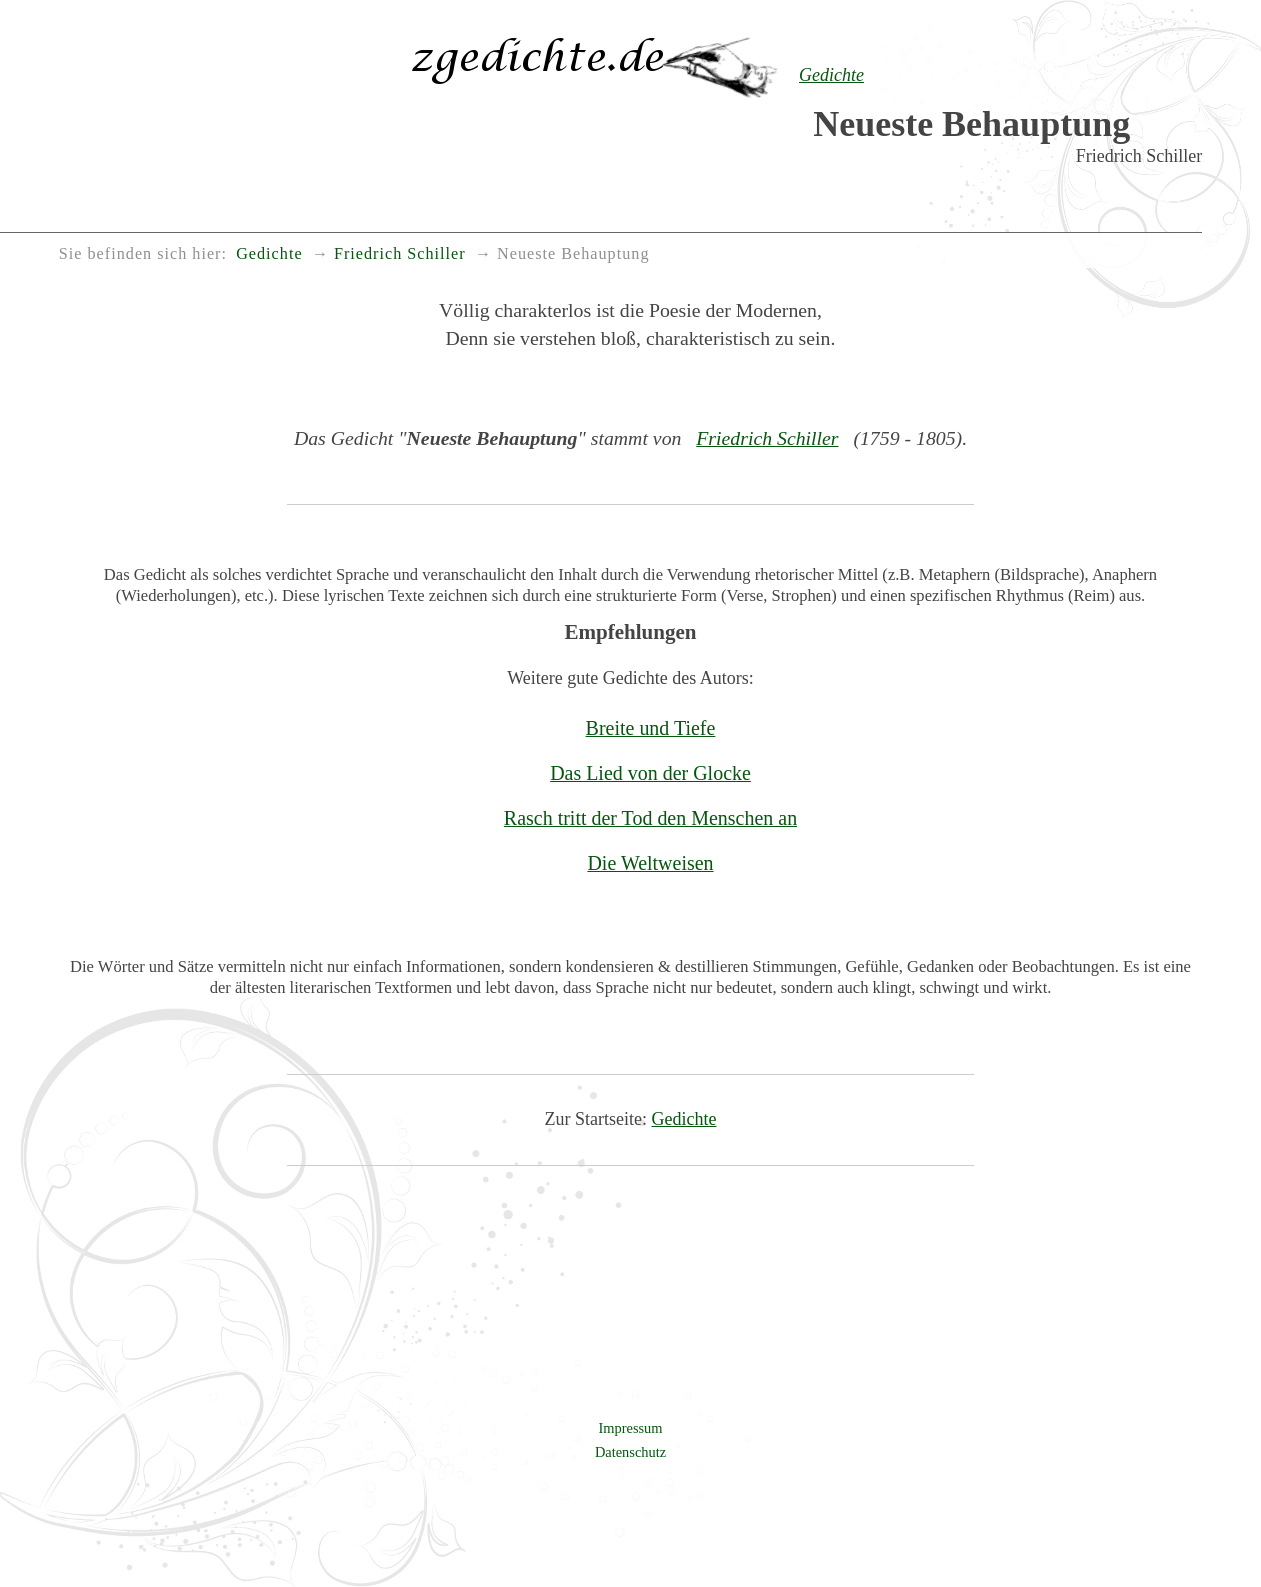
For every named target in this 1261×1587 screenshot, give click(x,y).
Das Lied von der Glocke (650, 773)
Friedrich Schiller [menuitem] (400, 254)
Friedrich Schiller (767, 438)
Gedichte (684, 1119)
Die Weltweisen (650, 863)
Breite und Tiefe (651, 728)
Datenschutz (630, 1452)
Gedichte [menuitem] (269, 254)
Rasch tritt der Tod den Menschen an (650, 818)
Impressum (631, 1428)
